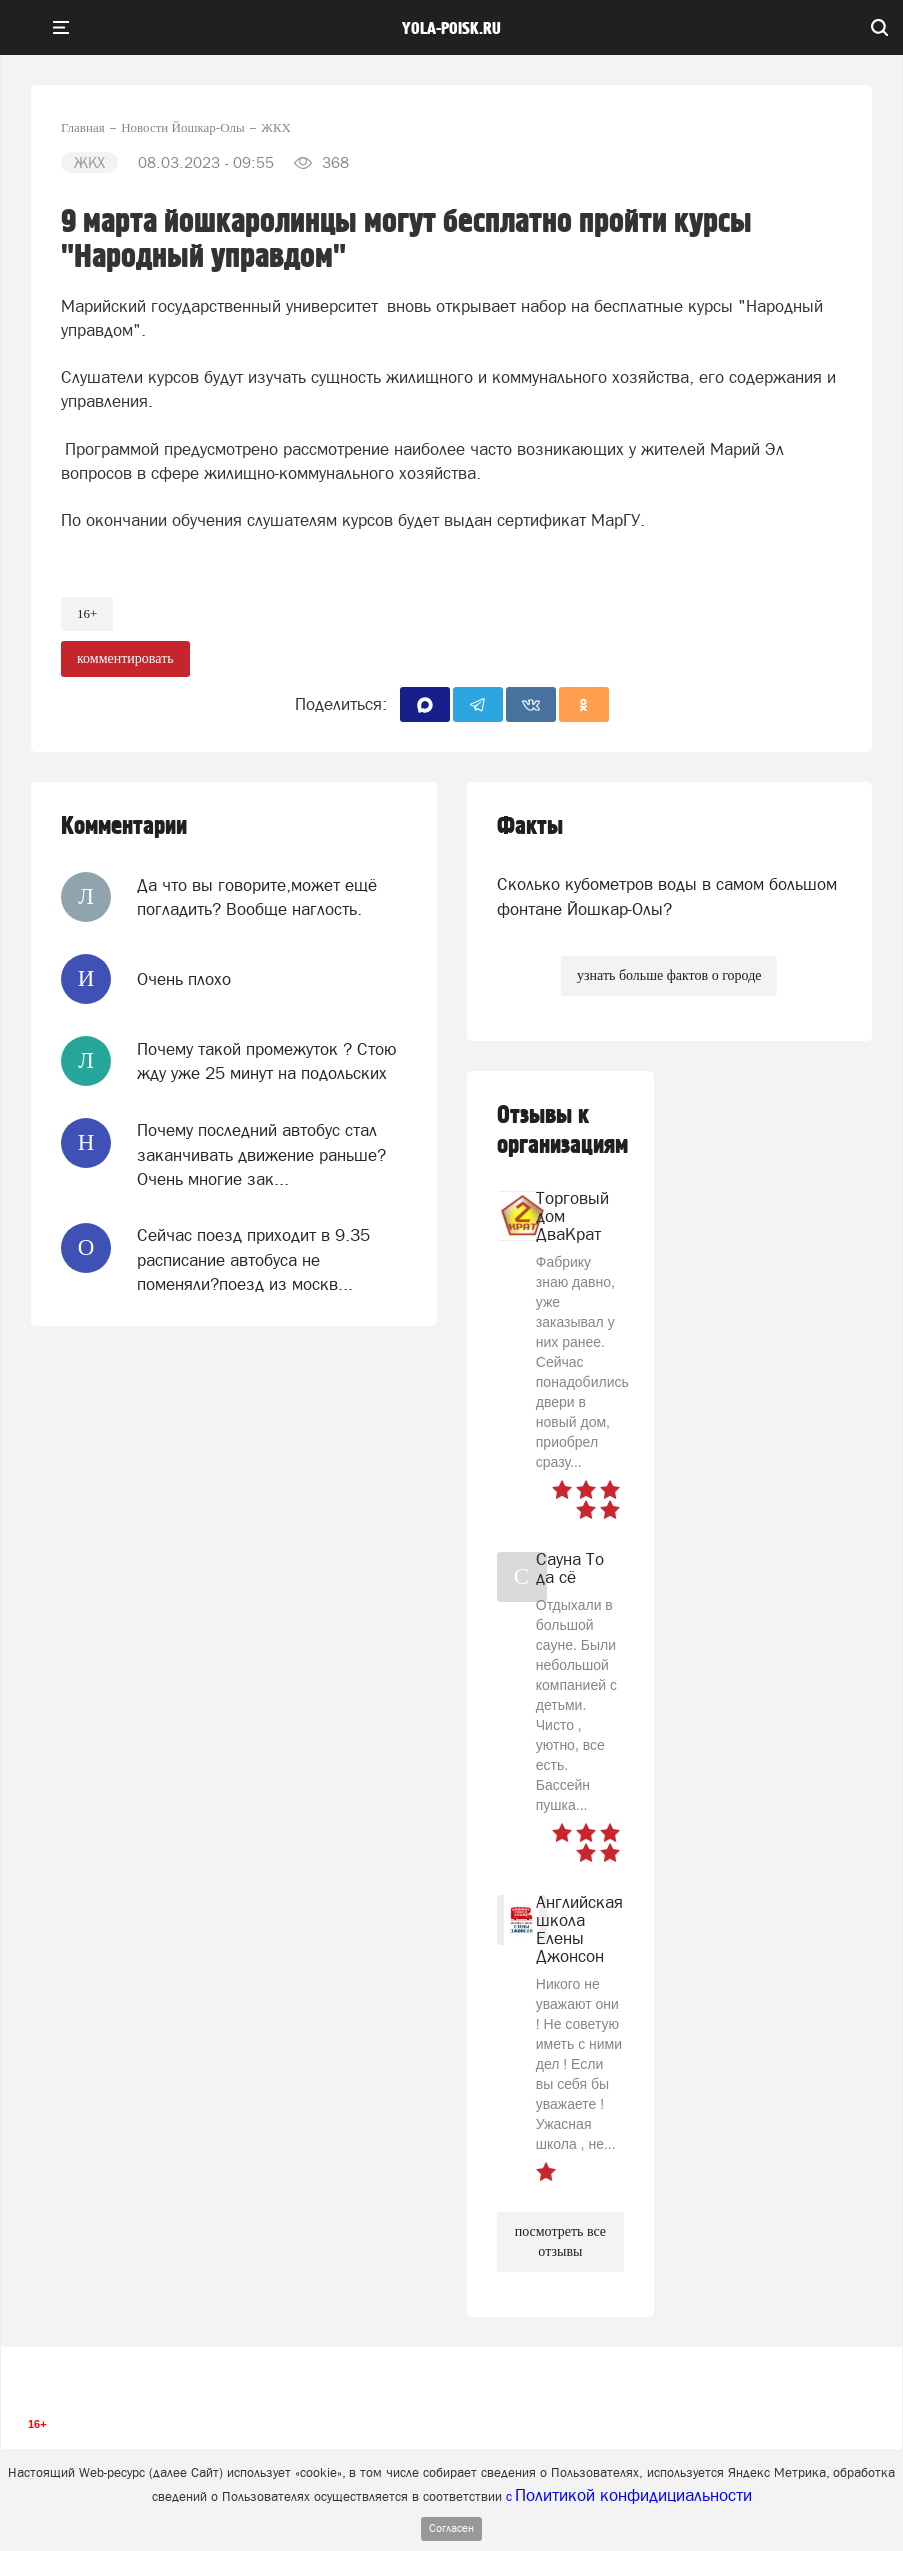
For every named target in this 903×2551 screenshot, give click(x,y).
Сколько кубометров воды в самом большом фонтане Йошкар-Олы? (667, 896)
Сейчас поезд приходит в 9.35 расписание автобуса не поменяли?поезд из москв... (253, 1259)
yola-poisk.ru (451, 29)
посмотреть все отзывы (560, 2241)
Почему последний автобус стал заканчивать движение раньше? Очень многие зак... (261, 1154)
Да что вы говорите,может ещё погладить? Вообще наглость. (257, 897)
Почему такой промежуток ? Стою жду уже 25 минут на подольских (267, 1061)
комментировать (125, 658)
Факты (530, 826)
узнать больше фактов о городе (669, 975)
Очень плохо (184, 979)
